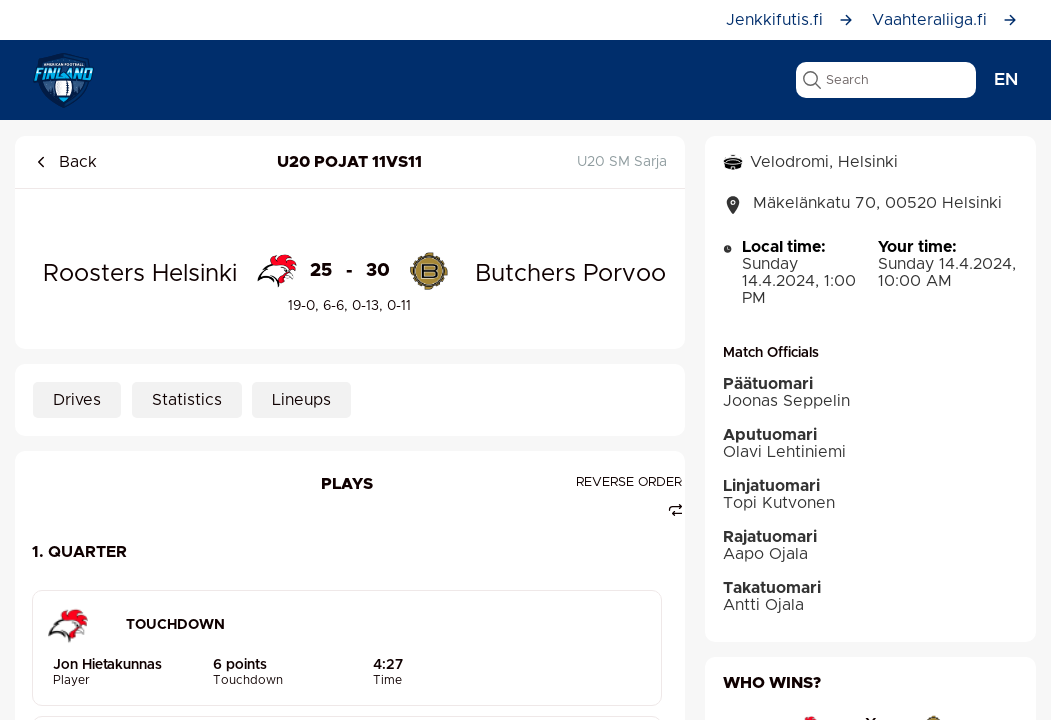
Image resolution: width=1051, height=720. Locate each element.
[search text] (886, 80)
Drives (77, 400)
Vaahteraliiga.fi (945, 20)
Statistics (187, 400)
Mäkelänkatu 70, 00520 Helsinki (862, 205)
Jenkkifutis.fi (790, 20)
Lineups (301, 400)
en (1006, 80)
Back (65, 162)
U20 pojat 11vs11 (349, 162)
